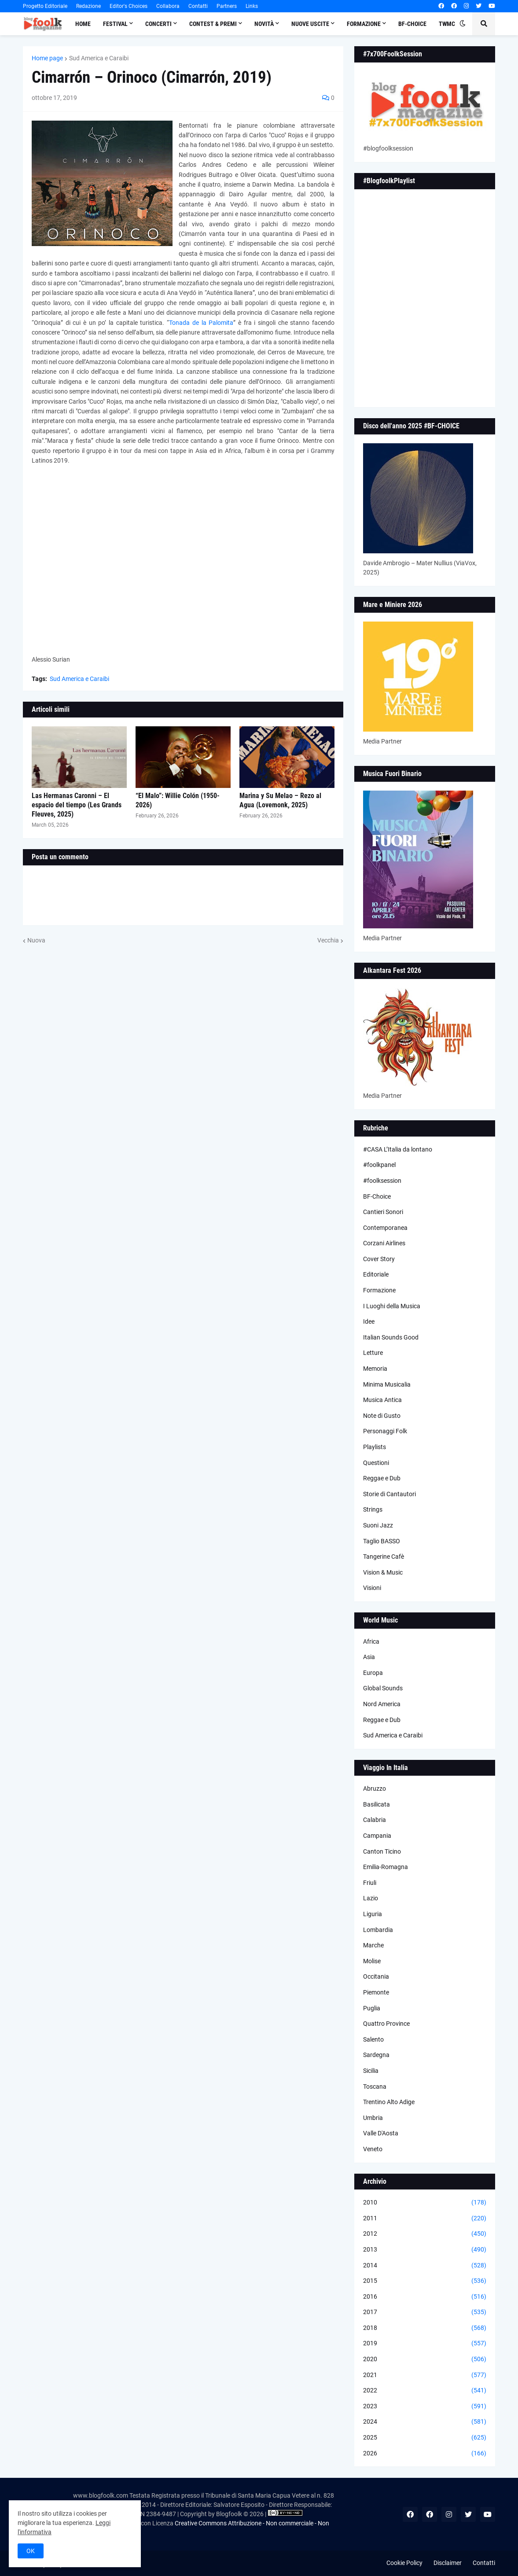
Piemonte (376, 1992)
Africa (371, 1641)
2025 (424, 2437)
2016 (424, 2297)
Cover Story (379, 1258)
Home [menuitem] (83, 23)
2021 (424, 2375)
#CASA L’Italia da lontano (397, 1149)
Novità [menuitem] (264, 23)
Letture (373, 1352)
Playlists (374, 1446)
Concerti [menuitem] (158, 23)
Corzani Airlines (384, 1243)
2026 (424, 2453)
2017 (424, 2312)
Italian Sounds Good (391, 1337)
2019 (424, 2343)
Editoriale (376, 1274)
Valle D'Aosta (380, 2133)
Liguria (372, 1913)
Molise (372, 1961)
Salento (373, 2039)
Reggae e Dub (381, 1478)
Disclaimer (448, 2562)
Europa (373, 1672)
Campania (377, 1835)
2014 (424, 2265)
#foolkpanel (379, 1164)
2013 (424, 2249)
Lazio (370, 1898)
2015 (424, 2281)
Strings (372, 1509)
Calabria (374, 1819)
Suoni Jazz (378, 1525)
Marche (373, 1945)
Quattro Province (386, 2023)
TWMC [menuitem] (447, 23)
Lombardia (378, 1929)
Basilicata (376, 1804)
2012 (424, 2234)
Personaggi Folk (385, 1431)
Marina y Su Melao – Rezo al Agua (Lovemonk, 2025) (280, 800)
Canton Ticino (382, 1851)
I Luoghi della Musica (391, 1306)
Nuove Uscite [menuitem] (310, 23)
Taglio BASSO (381, 1541)
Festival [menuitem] (115, 23)
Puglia (371, 2008)
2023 (424, 2406)
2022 (424, 2390)
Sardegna (376, 2054)
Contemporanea (385, 1227)
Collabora (168, 6)
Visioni (372, 1587)
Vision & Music (383, 1572)
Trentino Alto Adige (389, 2101)
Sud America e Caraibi (99, 58)
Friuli (369, 1882)
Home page (47, 58)
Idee (369, 1321)
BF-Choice (377, 1196)
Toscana (374, 2086)
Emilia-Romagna (385, 1866)
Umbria (373, 2117)
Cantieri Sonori (383, 1211)
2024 (424, 2422)
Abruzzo (374, 1788)
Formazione (379, 1290)
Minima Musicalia (387, 1384)
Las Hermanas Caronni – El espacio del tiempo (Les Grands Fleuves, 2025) (76, 804)
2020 (424, 2359)
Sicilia (370, 2070)
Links (252, 6)
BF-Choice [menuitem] (412, 23)
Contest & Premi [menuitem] (213, 23)
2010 (424, 2202)
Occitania (376, 1976)
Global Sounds (383, 1688)
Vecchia (328, 940)
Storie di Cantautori (389, 1494)
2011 (424, 2218)
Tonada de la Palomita (201, 322)
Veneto (372, 2149)
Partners (227, 6)
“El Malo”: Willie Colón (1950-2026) (178, 800)
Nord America (381, 1704)
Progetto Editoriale (45, 6)
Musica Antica (382, 1399)
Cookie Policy (404, 2562)
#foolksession (382, 1180)
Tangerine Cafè (383, 1556)
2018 (424, 2328)
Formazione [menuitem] (364, 23)
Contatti (198, 6)
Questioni (376, 1462)
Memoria (375, 1368)
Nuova (36, 940)
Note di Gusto (381, 1415)
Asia (369, 1656)
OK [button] (30, 2550)
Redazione (88, 6)
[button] (462, 23)
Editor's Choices (128, 6)
